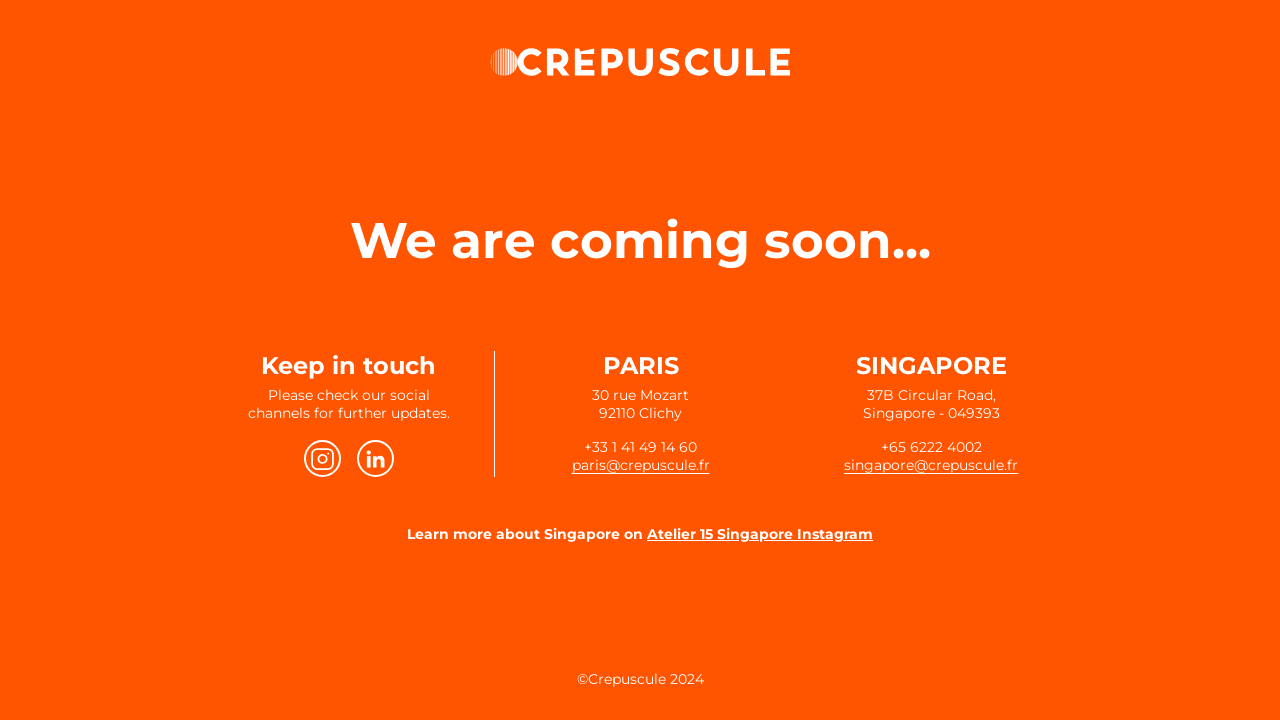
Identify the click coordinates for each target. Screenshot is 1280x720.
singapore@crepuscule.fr (931, 465)
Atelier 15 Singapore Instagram (760, 534)
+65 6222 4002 (931, 447)
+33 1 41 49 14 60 (640, 447)
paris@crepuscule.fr (641, 465)
